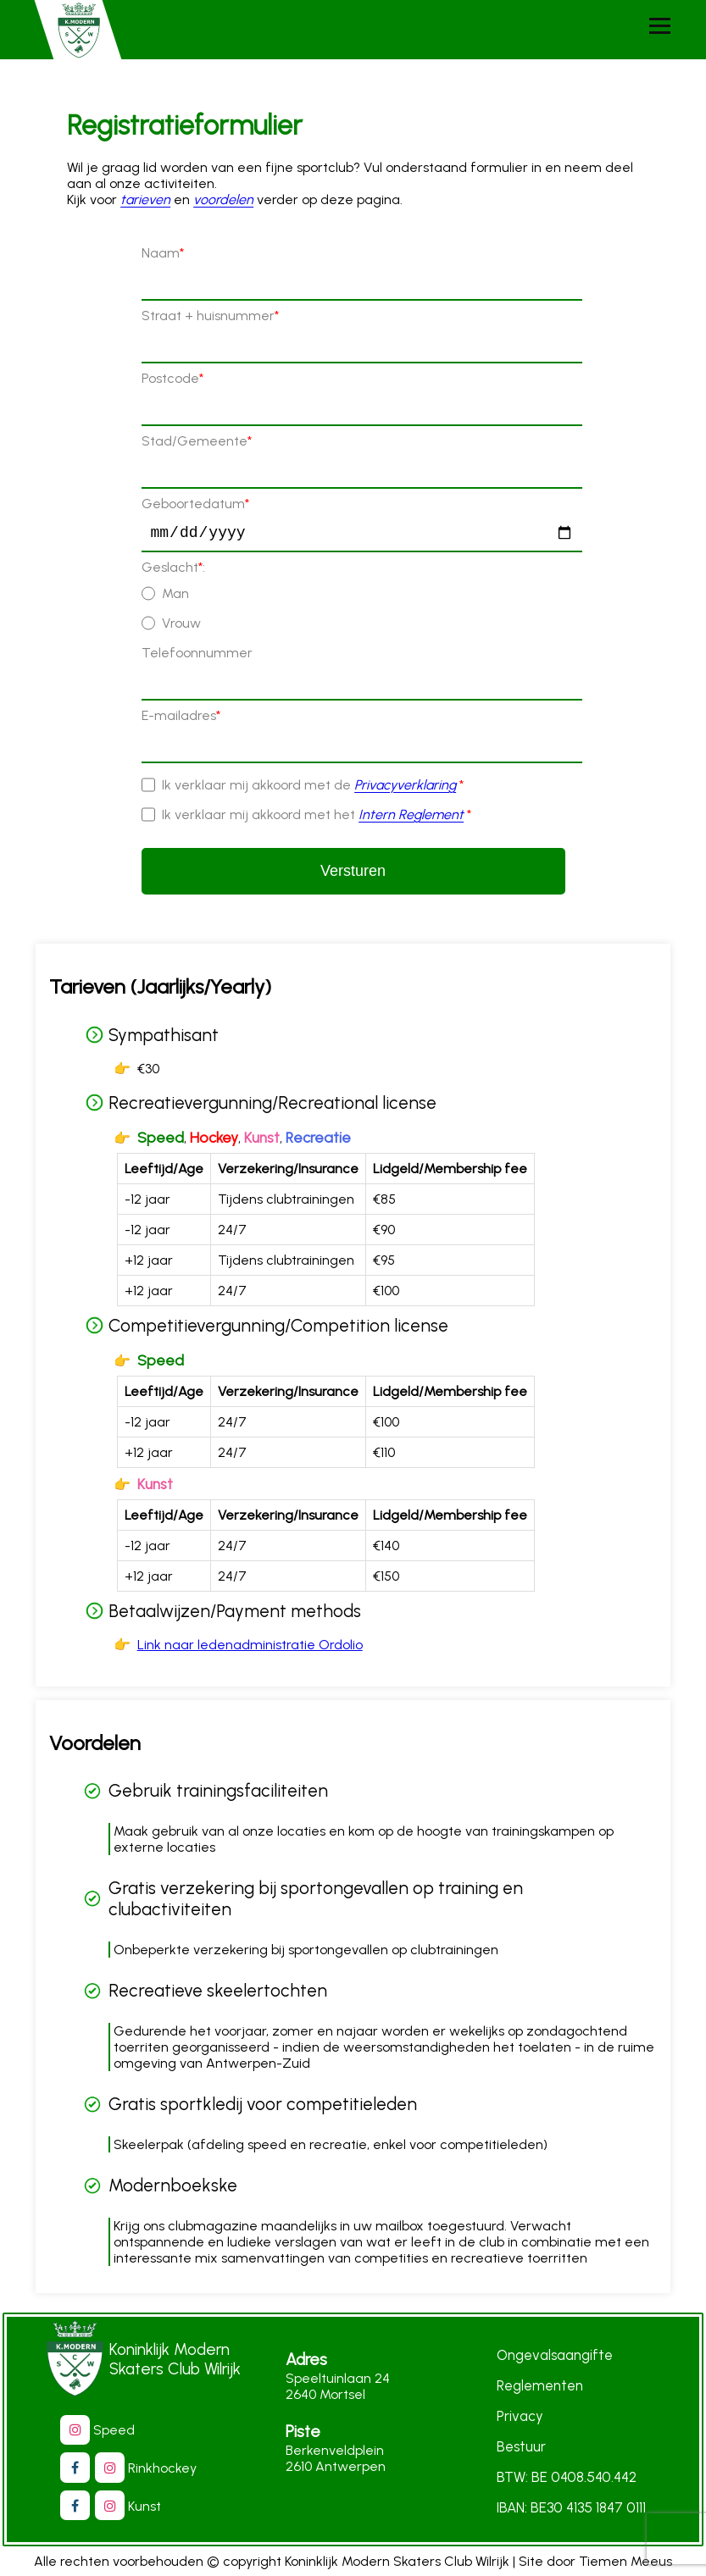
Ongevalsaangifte (555, 2355)
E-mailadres (181, 719)
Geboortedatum (195, 504)
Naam (163, 253)
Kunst (136, 2506)
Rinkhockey (153, 2468)
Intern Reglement (411, 818)
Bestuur (521, 2447)
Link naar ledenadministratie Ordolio (250, 1648)
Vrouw (181, 626)
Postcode (172, 378)
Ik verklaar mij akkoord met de (313, 788)
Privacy (520, 2416)
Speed (105, 2430)
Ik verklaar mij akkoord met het (316, 818)
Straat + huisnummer (210, 315)
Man (175, 597)
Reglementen (540, 2386)
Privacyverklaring (405, 788)
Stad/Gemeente (197, 441)
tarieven (145, 199)
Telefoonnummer (197, 656)
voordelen (223, 199)
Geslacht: (173, 570)
